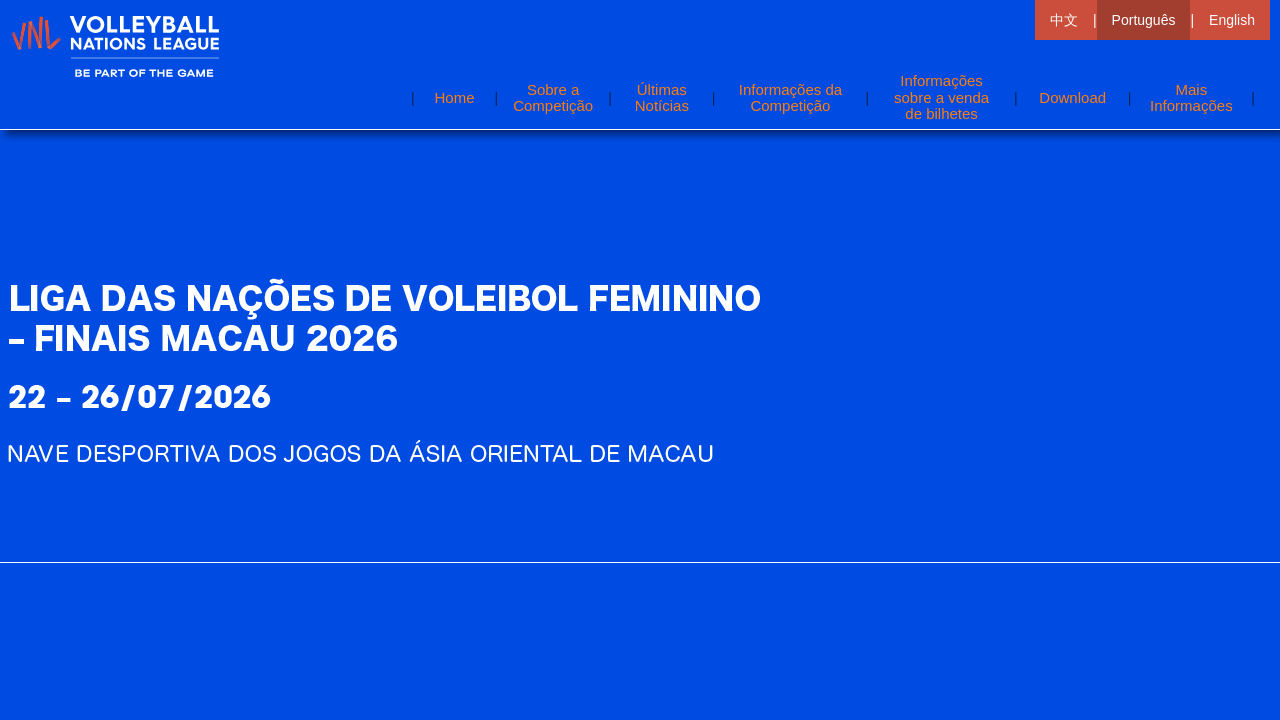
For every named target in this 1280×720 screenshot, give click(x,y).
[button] (1191, 98)
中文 (1064, 20)
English (1232, 20)
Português (1144, 20)
